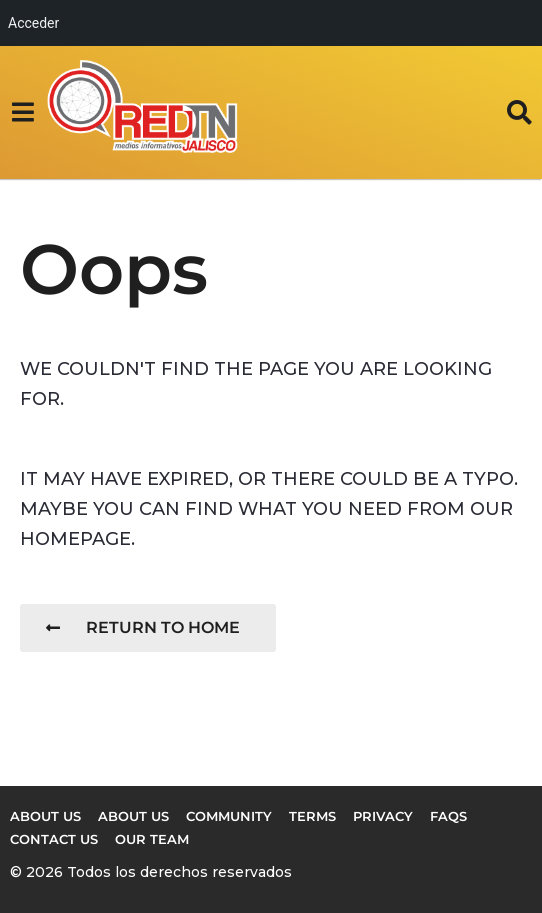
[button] (22, 112)
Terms (312, 816)
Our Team (152, 839)
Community (229, 816)
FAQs (448, 816)
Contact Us (54, 839)
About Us (133, 816)
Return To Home (143, 627)
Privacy (383, 816)
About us (45, 816)
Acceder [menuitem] (33, 23)
